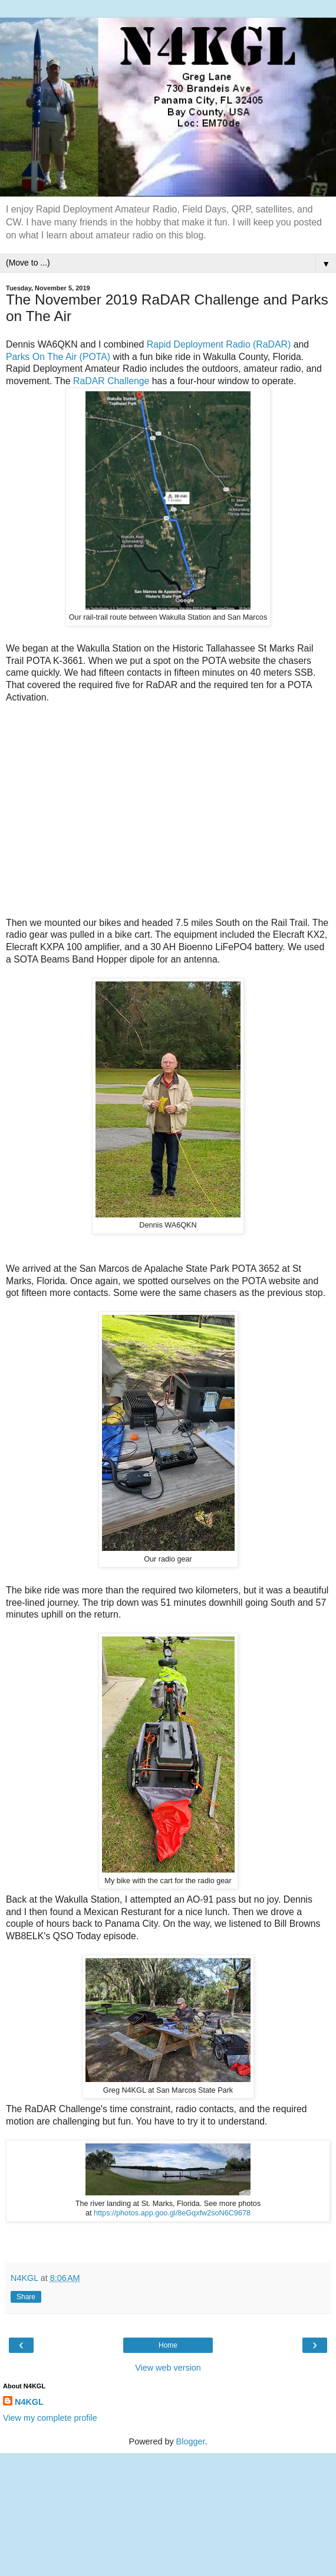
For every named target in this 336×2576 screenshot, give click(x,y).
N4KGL (29, 2402)
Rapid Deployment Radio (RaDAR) (219, 344)
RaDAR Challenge (111, 381)
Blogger (190, 2441)
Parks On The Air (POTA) (58, 357)
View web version (168, 2367)
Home (168, 2345)
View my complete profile (50, 2418)
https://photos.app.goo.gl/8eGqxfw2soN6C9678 (172, 2213)
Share (26, 2297)
